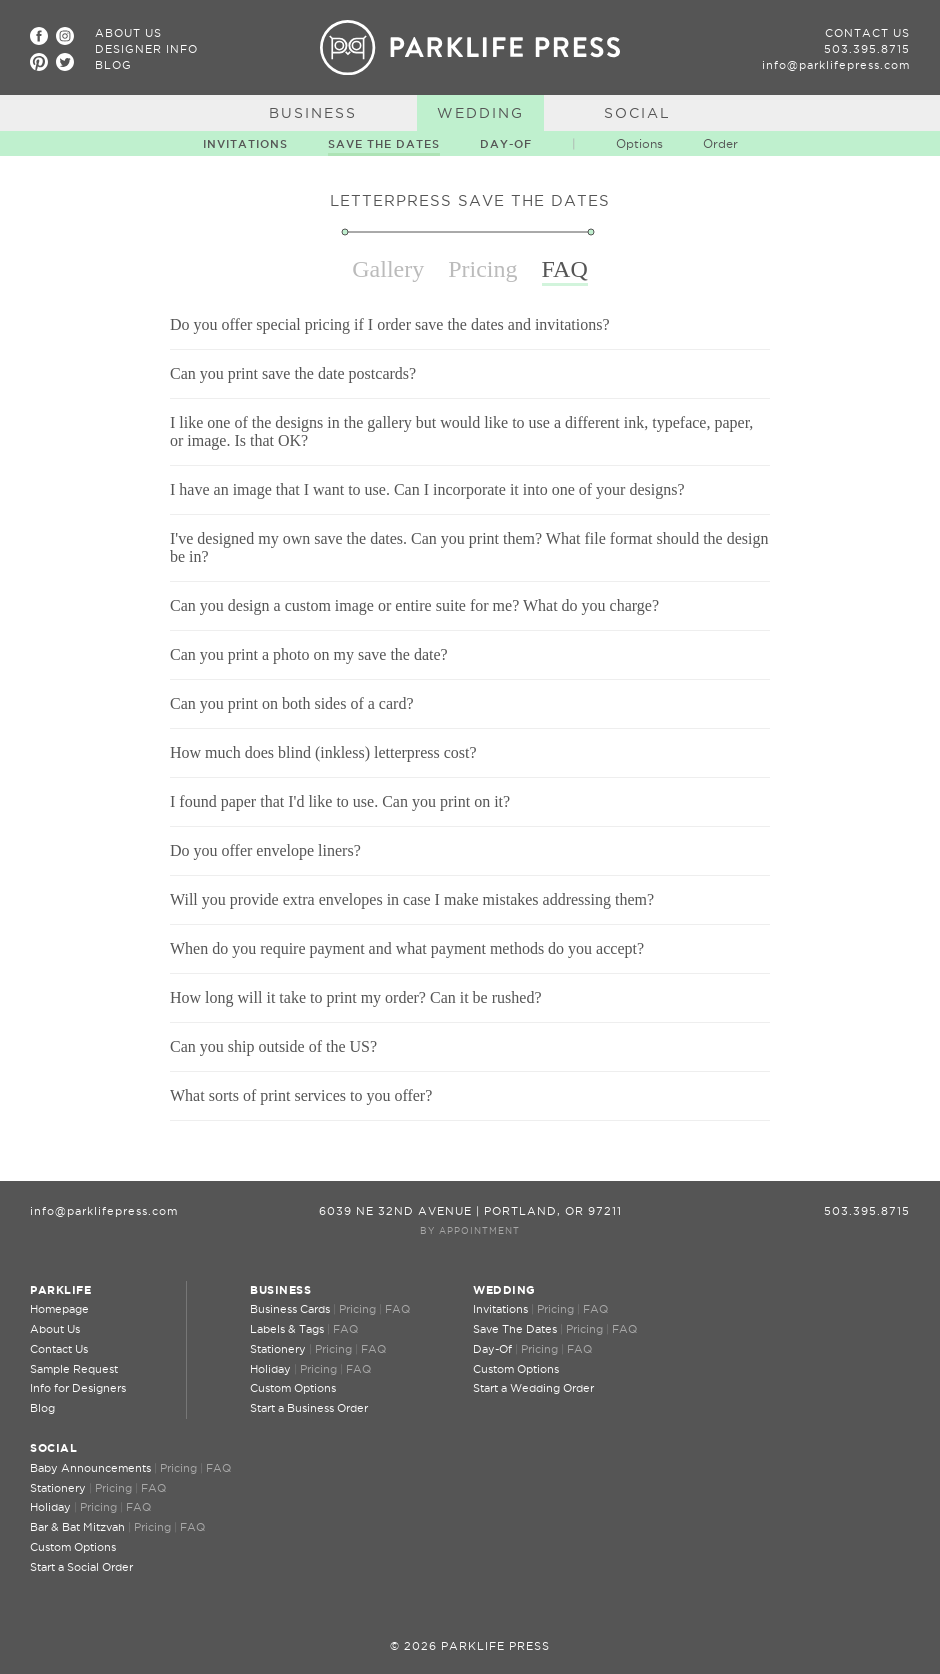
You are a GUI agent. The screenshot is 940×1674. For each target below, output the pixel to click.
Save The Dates (384, 144)
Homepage (59, 1309)
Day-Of (506, 144)
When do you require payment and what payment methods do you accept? (407, 948)
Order (720, 143)
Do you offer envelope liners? (265, 850)
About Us (128, 33)
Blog (113, 65)
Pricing (357, 1309)
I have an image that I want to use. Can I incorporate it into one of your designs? (427, 489)
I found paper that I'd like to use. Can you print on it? (340, 801)
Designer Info (146, 49)
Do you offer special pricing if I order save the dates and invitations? (390, 324)
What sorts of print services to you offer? (301, 1095)
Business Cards (290, 1309)
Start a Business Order (309, 1408)
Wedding (480, 113)
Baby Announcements (90, 1468)
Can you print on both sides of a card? (292, 703)
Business (313, 113)
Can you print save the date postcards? (293, 373)
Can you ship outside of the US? (273, 1046)
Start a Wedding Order (533, 1388)
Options (639, 143)
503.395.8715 (867, 49)
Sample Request (74, 1369)
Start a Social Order (81, 1567)
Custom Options (293, 1388)
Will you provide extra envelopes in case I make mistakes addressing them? (412, 899)
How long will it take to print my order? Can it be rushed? (355, 997)
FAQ (397, 1309)
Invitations (245, 144)
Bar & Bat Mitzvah (77, 1527)
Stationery (278, 1349)
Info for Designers (78, 1388)
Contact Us (867, 33)
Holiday (270, 1369)
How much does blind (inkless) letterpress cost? (323, 752)
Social (637, 113)
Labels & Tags (287, 1329)
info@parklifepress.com (836, 65)
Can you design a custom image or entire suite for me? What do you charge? (414, 605)
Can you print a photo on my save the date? (309, 654)
